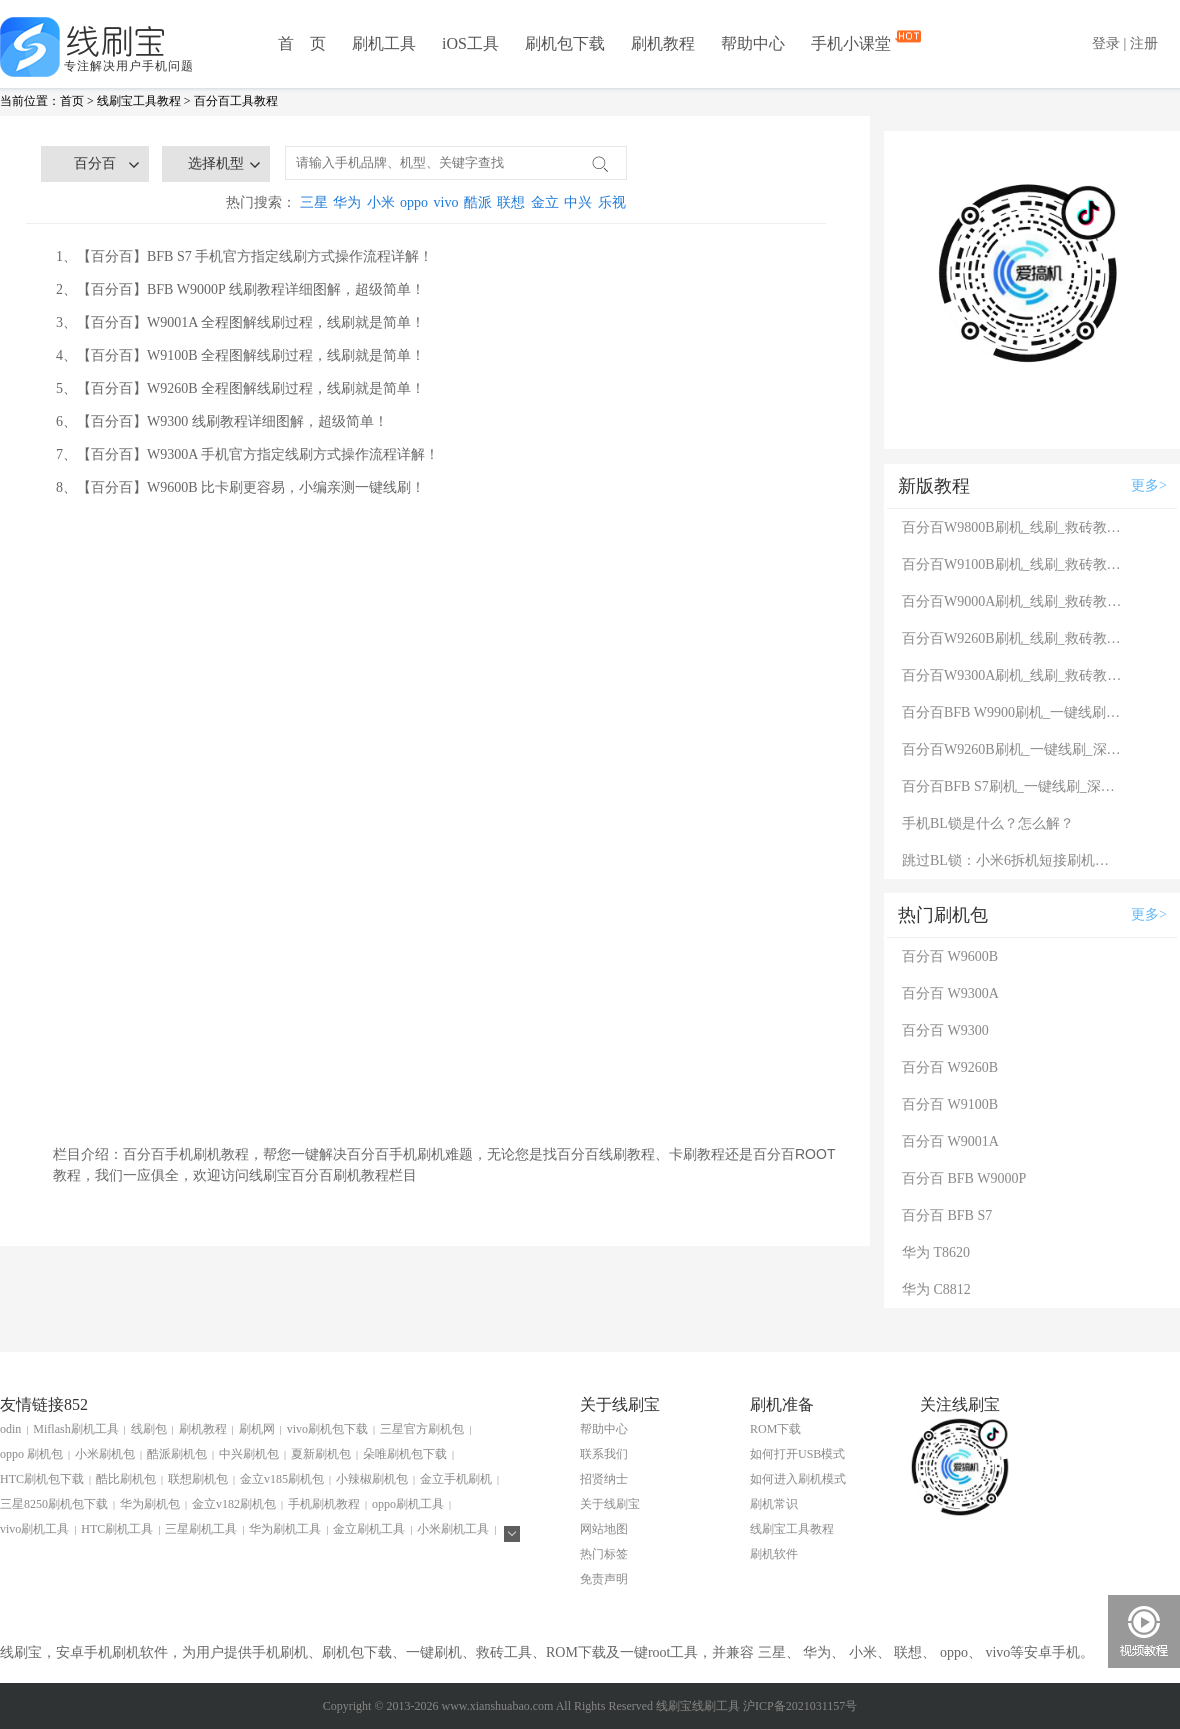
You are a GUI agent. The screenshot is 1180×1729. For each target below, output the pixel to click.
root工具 (673, 1652)
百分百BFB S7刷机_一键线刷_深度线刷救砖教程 (1012, 786)
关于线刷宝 (610, 1504)
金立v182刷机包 (234, 1504)
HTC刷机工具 (117, 1529)
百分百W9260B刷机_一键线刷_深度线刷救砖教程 (1012, 749)
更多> (1149, 485)
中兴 (578, 202)
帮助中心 (753, 43)
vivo (446, 202)
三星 (314, 202)
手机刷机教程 (324, 1504)
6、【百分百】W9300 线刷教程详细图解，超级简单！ (222, 421)
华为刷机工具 (285, 1529)
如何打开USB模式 (797, 1454)
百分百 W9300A (950, 993)
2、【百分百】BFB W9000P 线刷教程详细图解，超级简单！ (240, 289)
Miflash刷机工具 (75, 1429)
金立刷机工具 (369, 1529)
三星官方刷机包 (422, 1429)
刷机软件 (774, 1554)
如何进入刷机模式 (798, 1479)
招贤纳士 (604, 1479)
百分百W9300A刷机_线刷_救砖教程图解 (1012, 675)
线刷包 (149, 1429)
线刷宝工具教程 (139, 101)
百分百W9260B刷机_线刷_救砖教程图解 (1012, 638)
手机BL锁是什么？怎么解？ (988, 823)
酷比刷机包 (126, 1479)
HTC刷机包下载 (42, 1479)
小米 (381, 202)
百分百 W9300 (945, 1030)
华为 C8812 (936, 1289)
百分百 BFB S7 (947, 1215)
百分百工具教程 (236, 101)
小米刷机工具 (453, 1529)
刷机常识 (774, 1504)
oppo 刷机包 (31, 1454)
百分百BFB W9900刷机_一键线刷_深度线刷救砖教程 (1012, 712)
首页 (72, 101)
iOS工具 (470, 43)
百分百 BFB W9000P (964, 1178)
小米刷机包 (105, 1454)
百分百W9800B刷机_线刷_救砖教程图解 (1012, 527)
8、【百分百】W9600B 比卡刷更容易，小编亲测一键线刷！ (240, 487)
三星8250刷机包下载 (54, 1504)
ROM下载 (775, 1429)
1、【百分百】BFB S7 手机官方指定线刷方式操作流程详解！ (244, 256)
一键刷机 (434, 1652)
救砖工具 (504, 1652)
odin (10, 1429)
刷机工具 (384, 43)
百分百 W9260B (950, 1067)
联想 (511, 202)
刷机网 (257, 1429)
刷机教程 (663, 43)
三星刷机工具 (201, 1529)
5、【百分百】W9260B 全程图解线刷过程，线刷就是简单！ (240, 388)
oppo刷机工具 (408, 1504)
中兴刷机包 (249, 1454)
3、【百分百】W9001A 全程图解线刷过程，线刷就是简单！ (240, 322)
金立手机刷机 (456, 1479)
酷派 (478, 202)
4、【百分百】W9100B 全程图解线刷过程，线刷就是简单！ (240, 355)
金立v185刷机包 (282, 1479)
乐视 (612, 202)
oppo (414, 202)
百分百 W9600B (950, 956)
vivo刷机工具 (34, 1529)
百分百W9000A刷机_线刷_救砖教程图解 (1012, 601)
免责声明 (604, 1579)
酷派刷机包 (177, 1454)
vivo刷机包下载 (327, 1429)
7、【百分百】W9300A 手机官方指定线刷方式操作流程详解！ (247, 454)
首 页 (302, 43)
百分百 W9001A (950, 1141)
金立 (545, 202)
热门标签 (604, 1554)
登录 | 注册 (1125, 43)
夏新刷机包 (321, 1454)
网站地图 (604, 1529)
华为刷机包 (150, 1504)
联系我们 (604, 1454)
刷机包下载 (565, 43)
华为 (347, 202)
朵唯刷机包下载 (405, 1454)
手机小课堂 (853, 42)
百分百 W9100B (950, 1104)
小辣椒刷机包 (372, 1479)
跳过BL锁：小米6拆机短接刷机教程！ (1012, 860)
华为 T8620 (936, 1252)
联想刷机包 (198, 1479)
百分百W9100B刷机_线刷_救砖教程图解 (1012, 564)
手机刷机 (280, 1652)
